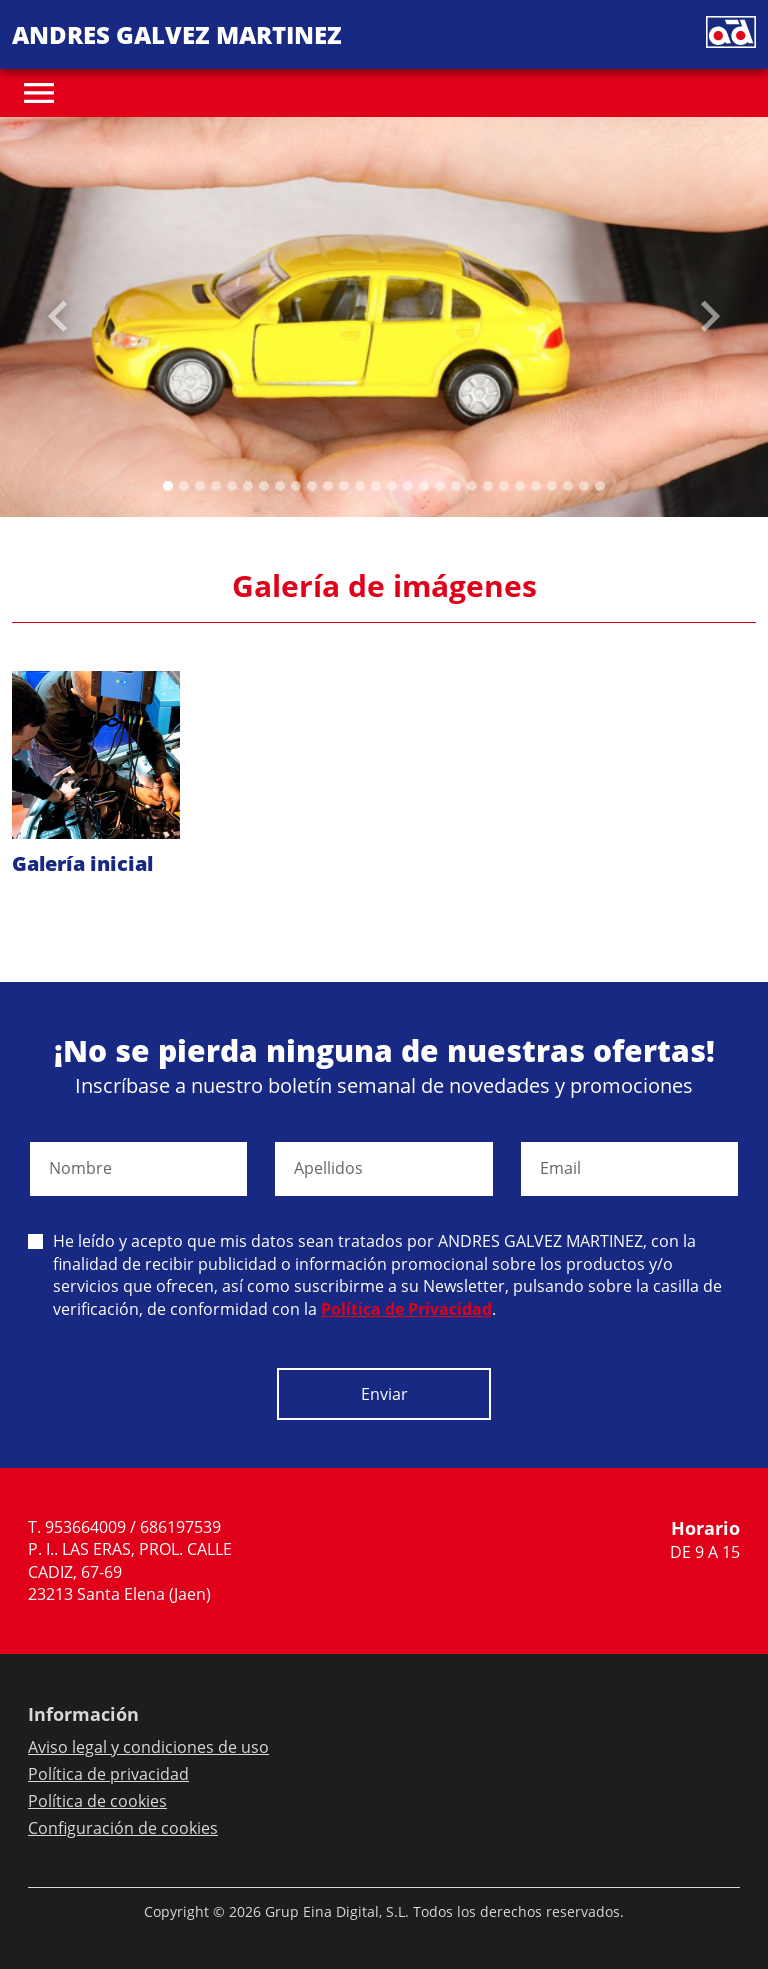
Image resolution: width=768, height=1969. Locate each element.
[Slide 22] (520, 486)
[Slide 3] (216, 486)
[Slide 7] (280, 486)
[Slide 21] (504, 486)
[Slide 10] (328, 486)
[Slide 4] (232, 486)
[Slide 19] (472, 486)
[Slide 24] (552, 486)
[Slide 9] (312, 486)
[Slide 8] (296, 486)
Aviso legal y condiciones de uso (148, 1747)
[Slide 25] (568, 486)
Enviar (384, 1394)
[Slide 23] (536, 486)
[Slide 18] (456, 486)
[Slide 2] (200, 486)
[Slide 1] (184, 486)
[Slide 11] (344, 486)
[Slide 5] (248, 486)
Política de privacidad (108, 1774)
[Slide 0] (168, 486)
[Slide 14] (392, 486)
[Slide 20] (488, 486)
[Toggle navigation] (39, 93)
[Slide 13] (376, 486)
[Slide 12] (360, 486)
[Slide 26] (584, 486)
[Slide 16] (424, 486)
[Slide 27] (600, 486)
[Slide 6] (264, 486)
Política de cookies (97, 1801)
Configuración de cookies (123, 1828)
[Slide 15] (408, 486)
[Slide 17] (440, 486)
